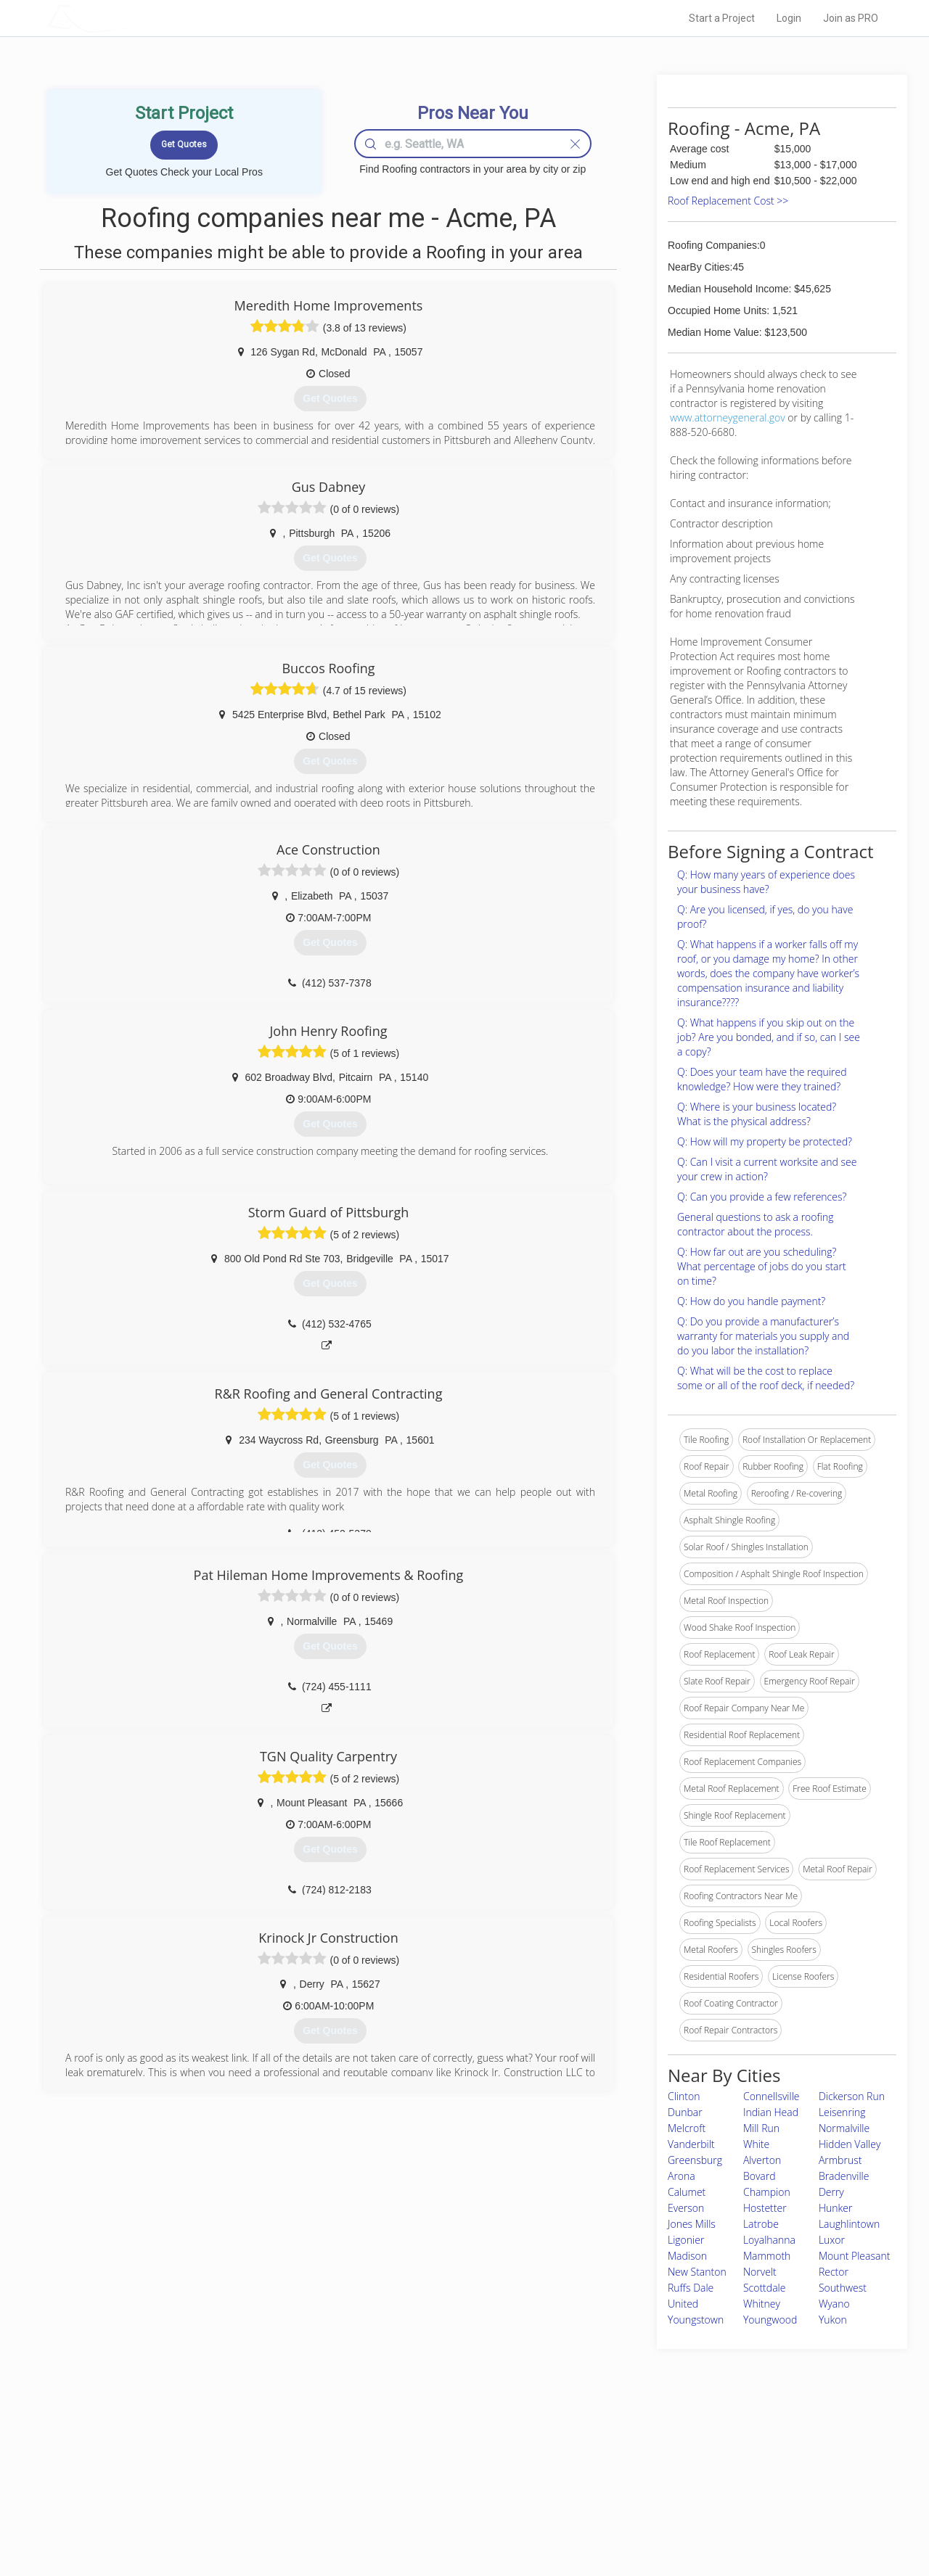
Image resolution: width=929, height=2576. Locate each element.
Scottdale (764, 2288)
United (683, 2303)
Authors (648, 2486)
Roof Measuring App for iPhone (451, 2502)
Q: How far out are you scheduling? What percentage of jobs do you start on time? (761, 1266)
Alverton (762, 2160)
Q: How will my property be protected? (764, 1141)
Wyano (834, 2303)
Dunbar (685, 2112)
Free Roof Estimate (226, 2502)
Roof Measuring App (430, 2486)
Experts (405, 2469)
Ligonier (686, 2240)
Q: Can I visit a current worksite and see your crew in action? (766, 1169)
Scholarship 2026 (667, 2453)
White (756, 2144)
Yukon (833, 2319)
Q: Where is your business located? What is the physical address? (756, 1114)
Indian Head (770, 2112)
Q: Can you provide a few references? (761, 1196)
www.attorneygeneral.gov (727, 417)
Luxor (832, 2240)
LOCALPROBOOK (131, 17)
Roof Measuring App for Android (453, 2519)
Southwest (843, 2288)
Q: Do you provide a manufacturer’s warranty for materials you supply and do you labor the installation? (763, 1335)
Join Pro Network (423, 2453)
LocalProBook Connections (686, 2502)
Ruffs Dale (690, 2288)
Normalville (844, 2128)
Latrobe (761, 2224)
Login (789, 18)
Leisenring (842, 2112)
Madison (687, 2256)
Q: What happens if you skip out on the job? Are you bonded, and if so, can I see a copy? (768, 1037)
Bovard (759, 2176)
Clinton (684, 2096)
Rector (833, 2272)
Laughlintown (849, 2224)
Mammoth (766, 2256)
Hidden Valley (849, 2144)
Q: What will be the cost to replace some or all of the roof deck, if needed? (765, 1378)
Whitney (761, 2303)
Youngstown (696, 2319)
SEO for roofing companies (685, 2519)
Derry (831, 2192)
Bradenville (844, 2176)
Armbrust (840, 2160)
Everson (686, 2208)
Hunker (836, 2208)
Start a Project (722, 18)
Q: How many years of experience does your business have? (766, 882)
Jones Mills (692, 2224)
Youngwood (770, 2319)
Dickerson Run (852, 2096)
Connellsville (771, 2096)
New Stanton (697, 2272)
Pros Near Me (215, 2469)
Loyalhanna (769, 2240)
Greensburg (695, 2160)
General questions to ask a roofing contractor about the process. (755, 1224)
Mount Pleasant (855, 2256)
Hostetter (765, 2208)
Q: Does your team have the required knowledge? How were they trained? (761, 1079)
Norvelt (760, 2272)
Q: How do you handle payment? (751, 1301)
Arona (681, 2176)
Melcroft (686, 2128)
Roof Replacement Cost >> (728, 200)
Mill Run (761, 2128)
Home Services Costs (231, 2453)
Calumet (686, 2192)
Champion (766, 2192)
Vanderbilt (691, 2144)
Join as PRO (850, 18)
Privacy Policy (659, 2469)
